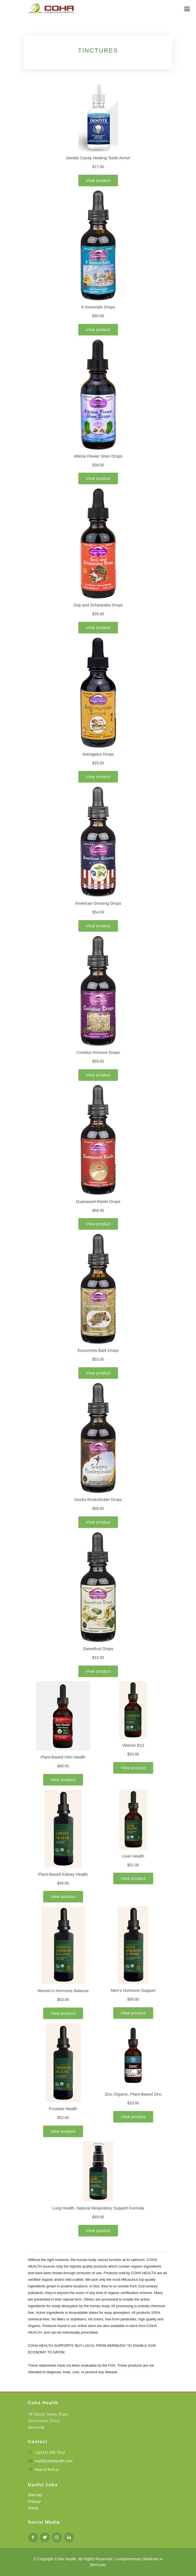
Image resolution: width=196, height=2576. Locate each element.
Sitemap (35, 2495)
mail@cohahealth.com (53, 2461)
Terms (33, 2508)
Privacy (34, 2501)
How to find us (46, 2469)
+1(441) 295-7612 (49, 2452)
